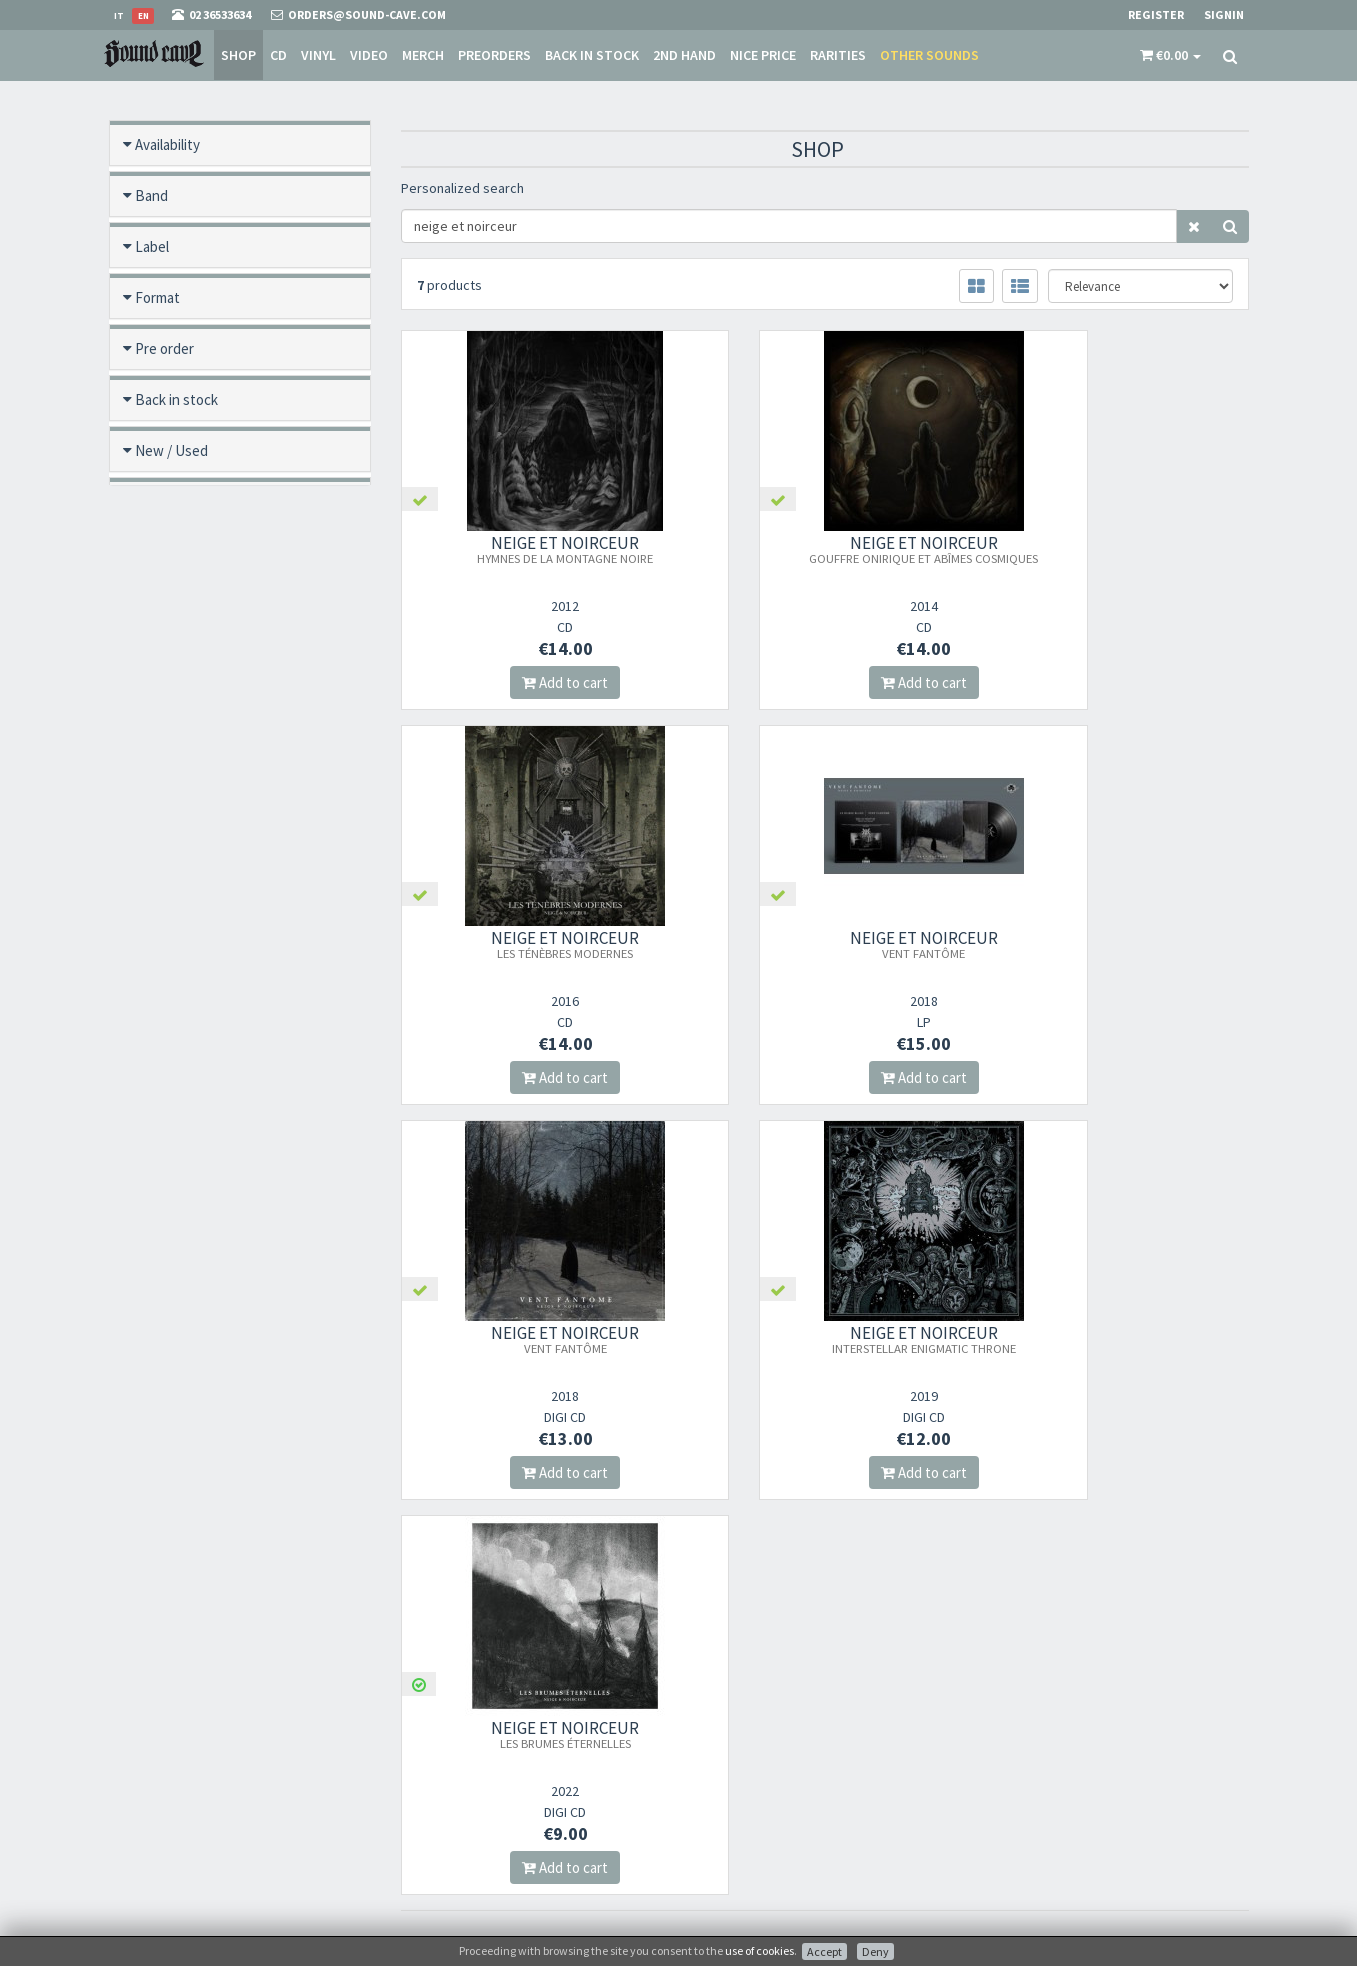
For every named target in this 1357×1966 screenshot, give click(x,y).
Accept (824, 1951)
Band (151, 195)
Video (369, 55)
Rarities (838, 55)
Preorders (494, 55)
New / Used (171, 450)
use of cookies (759, 1950)
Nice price (763, 55)
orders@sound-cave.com (224, 1723)
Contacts (718, 1821)
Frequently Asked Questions (767, 1795)
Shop (238, 55)
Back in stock (592, 55)
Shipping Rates (734, 1769)
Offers (154, 501)
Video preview (179, 756)
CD (278, 55)
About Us (718, 1691)
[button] (1170, 55)
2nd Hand (684, 55)
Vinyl (318, 55)
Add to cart (532, 682)
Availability (167, 144)
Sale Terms (722, 1743)
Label (152, 246)
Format (157, 297)
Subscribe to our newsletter (501, 1790)
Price (151, 705)
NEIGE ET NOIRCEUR (532, 549)
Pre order (164, 348)
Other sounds (929, 55)
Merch (423, 55)
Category (164, 603)
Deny (875, 1951)
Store (708, 1717)
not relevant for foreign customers (785, 1847)
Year (148, 654)
